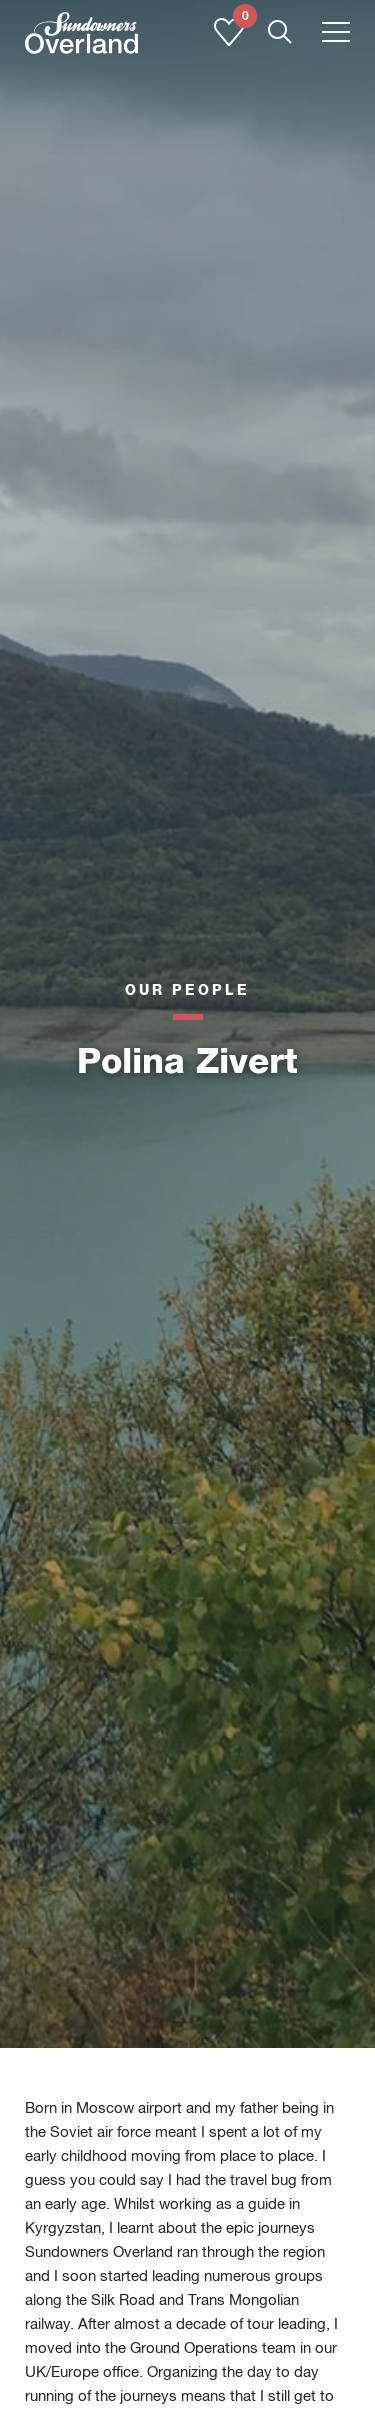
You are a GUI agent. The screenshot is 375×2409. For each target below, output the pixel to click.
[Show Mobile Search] (280, 33)
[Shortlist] (229, 42)
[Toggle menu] (336, 33)
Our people (187, 989)
